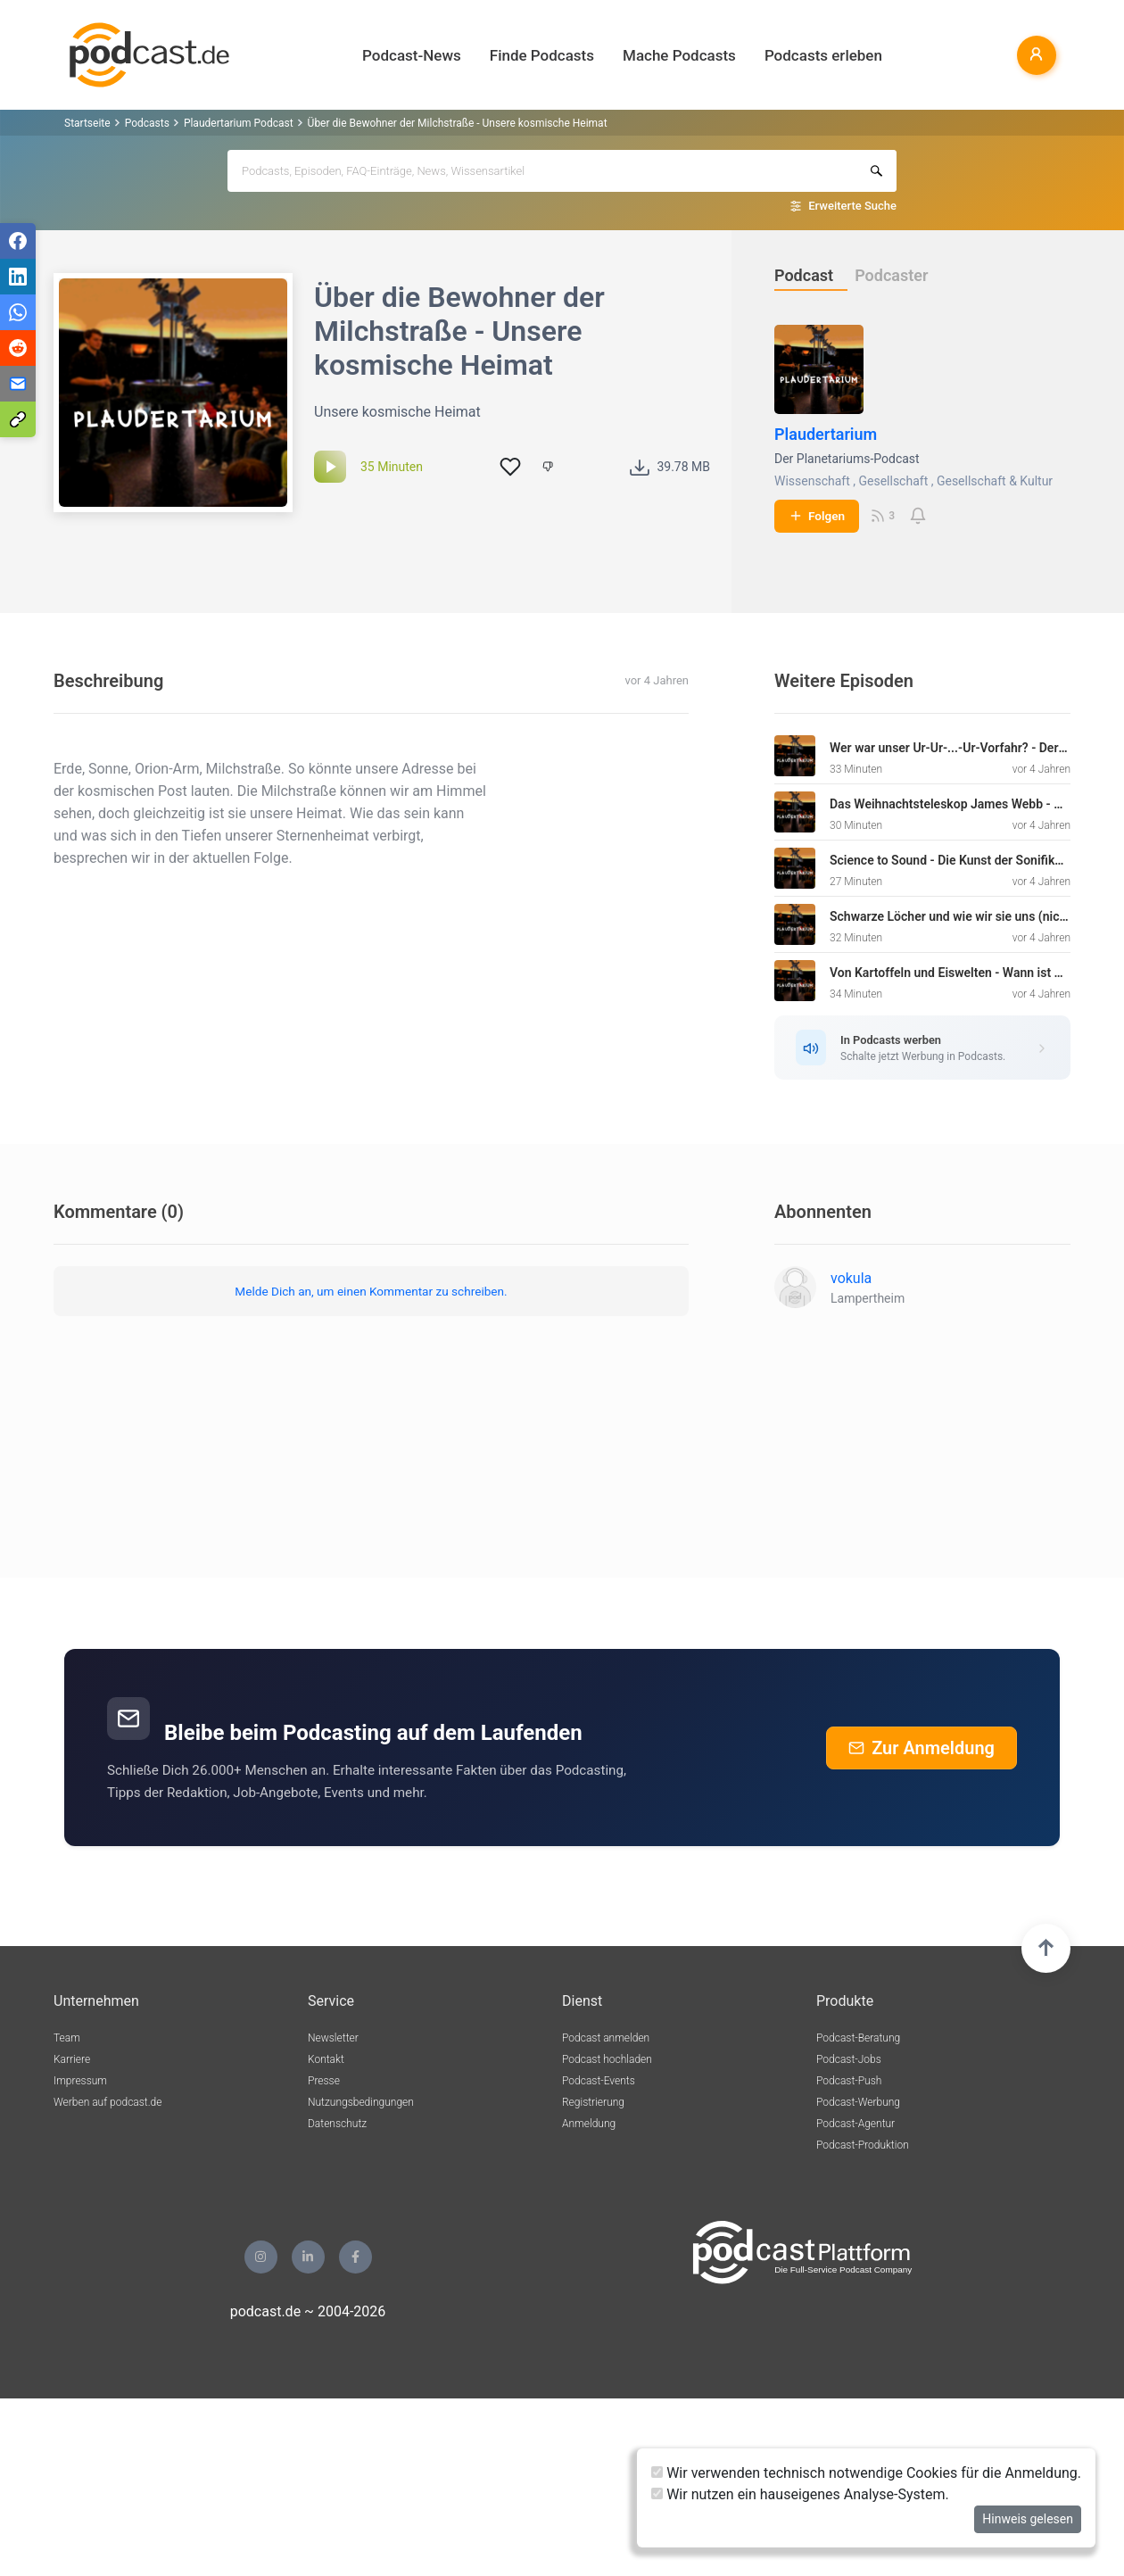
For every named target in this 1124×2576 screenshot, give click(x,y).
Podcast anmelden (605, 2038)
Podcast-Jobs (848, 2059)
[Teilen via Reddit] (18, 348)
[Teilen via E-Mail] (18, 384)
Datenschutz (337, 2123)
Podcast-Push (848, 2081)
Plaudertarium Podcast (238, 123)
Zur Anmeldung (921, 1748)
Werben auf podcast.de (107, 2102)
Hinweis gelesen (1027, 2519)
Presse (324, 2081)
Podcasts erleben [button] (823, 55)
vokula (851, 1278)
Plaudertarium (825, 434)
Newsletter (333, 2038)
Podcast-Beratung (858, 2038)
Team (67, 2038)
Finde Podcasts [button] (542, 55)
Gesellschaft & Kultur (995, 481)
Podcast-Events (598, 2081)
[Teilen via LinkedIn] (18, 276)
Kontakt (326, 2059)
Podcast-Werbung (858, 2102)
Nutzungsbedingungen (361, 2102)
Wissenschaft (812, 481)
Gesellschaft (893, 481)
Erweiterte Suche (852, 205)
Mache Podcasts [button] (679, 55)
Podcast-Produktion (862, 2145)
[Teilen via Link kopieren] (18, 419)
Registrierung (593, 2102)
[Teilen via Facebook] (18, 241)
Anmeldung (589, 2123)
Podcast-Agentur (855, 2123)
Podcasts (147, 123)
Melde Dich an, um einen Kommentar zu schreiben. (371, 1291)
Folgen (817, 516)
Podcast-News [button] (411, 55)
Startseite (87, 123)
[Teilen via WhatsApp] (18, 312)
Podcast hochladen (607, 2059)
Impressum (80, 2081)
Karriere (72, 2059)
